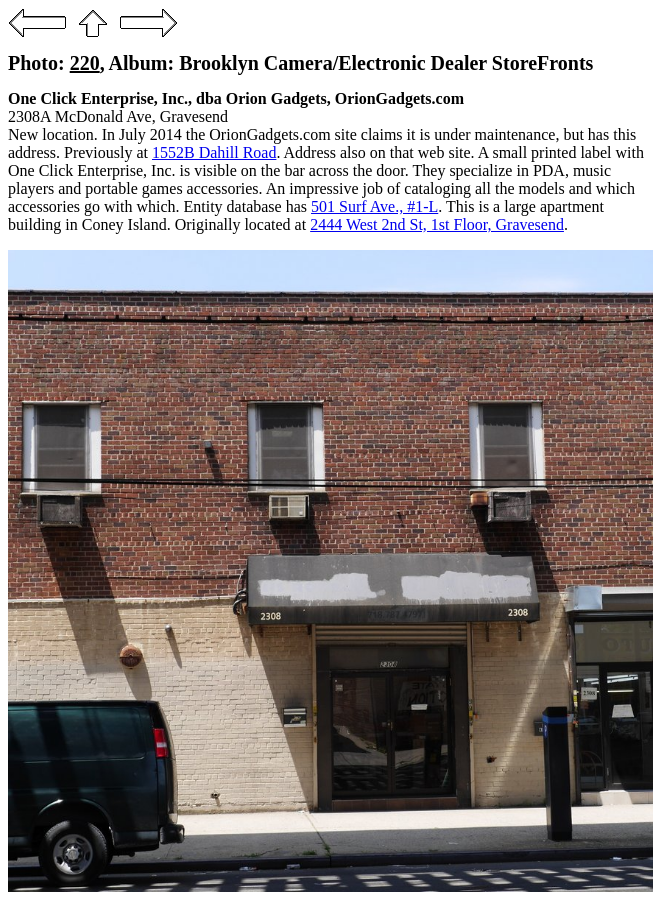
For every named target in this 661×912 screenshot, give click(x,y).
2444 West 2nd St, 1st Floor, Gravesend (437, 224)
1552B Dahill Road (214, 152)
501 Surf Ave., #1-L (374, 206)
